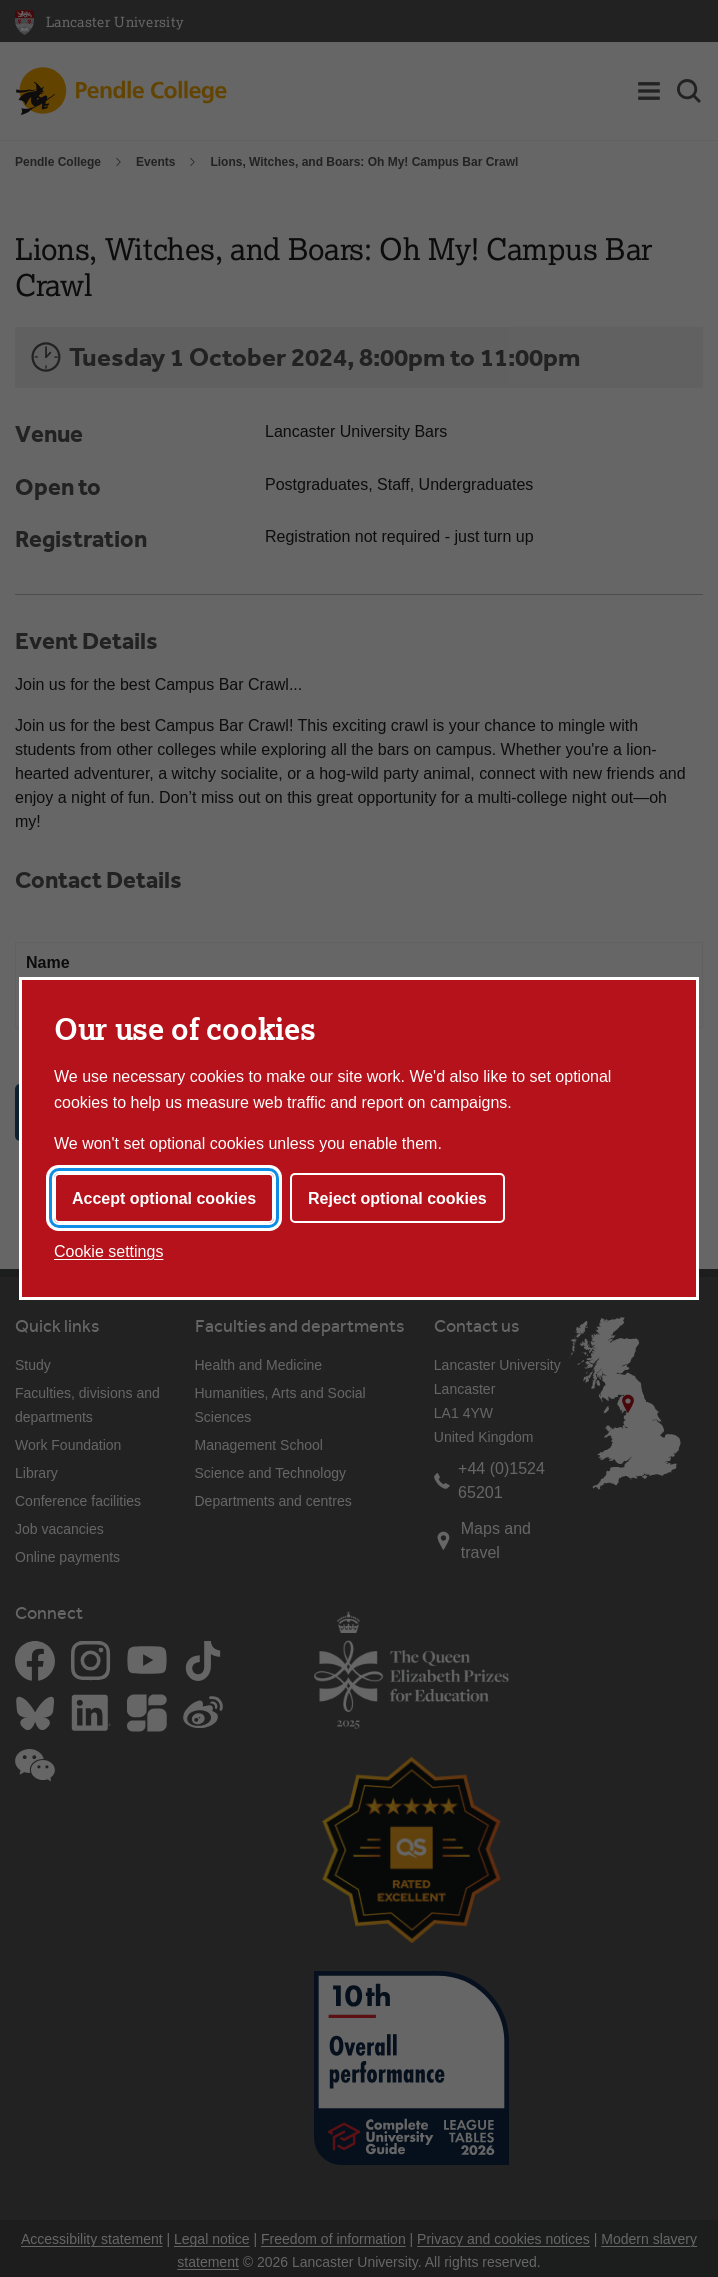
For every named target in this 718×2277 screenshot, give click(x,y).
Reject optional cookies (397, 1198)
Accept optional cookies (164, 1198)
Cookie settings (108, 1251)
